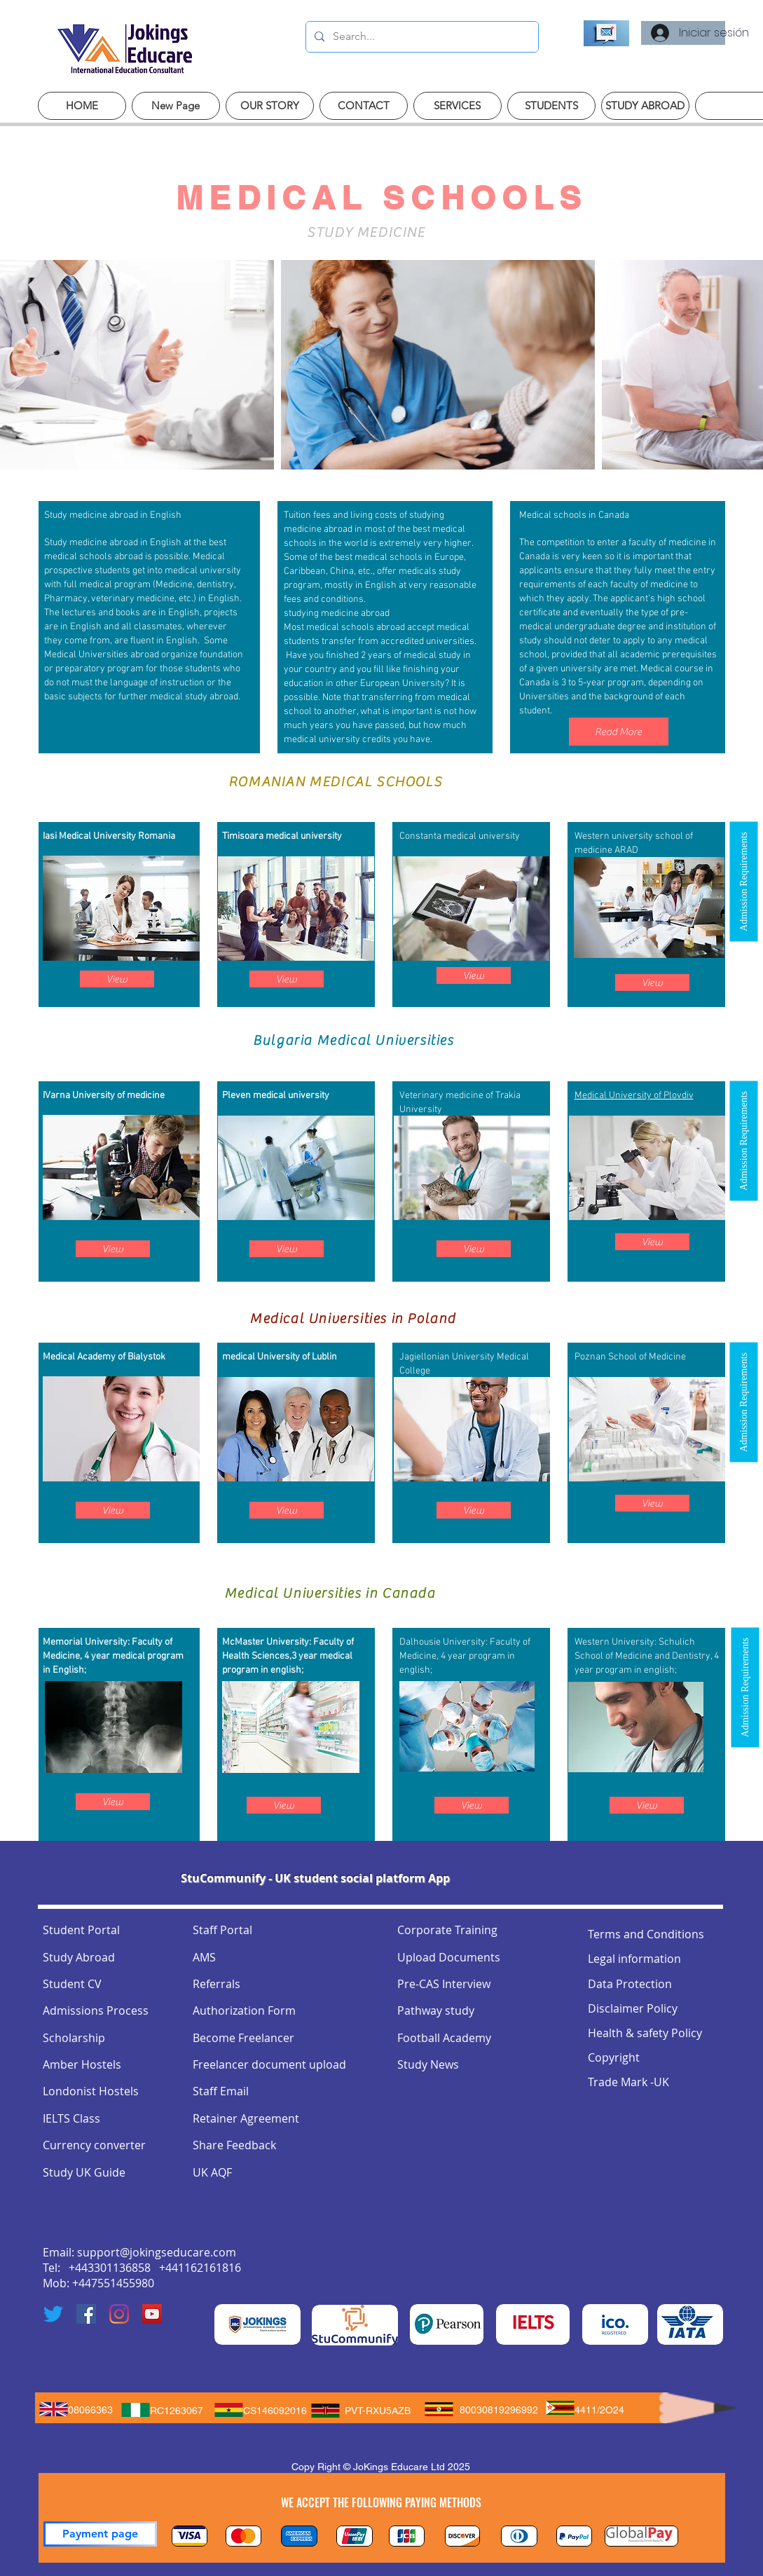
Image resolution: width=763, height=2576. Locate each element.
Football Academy (444, 2038)
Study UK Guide (84, 2172)
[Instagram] (119, 2314)
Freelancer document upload (269, 2064)
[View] (117, 979)
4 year (97, 1656)
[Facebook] (86, 2314)
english (659, 1670)
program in (618, 1670)
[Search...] (421, 37)
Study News (428, 2064)
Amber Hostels (82, 2064)
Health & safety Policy (645, 2033)
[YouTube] (152, 2314)
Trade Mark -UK (628, 2082)
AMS (204, 1957)
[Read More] (618, 732)
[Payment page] (100, 2534)
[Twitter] (53, 2314)
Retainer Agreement (246, 2118)
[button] (743, 882)
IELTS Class (71, 2118)
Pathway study (435, 2010)
